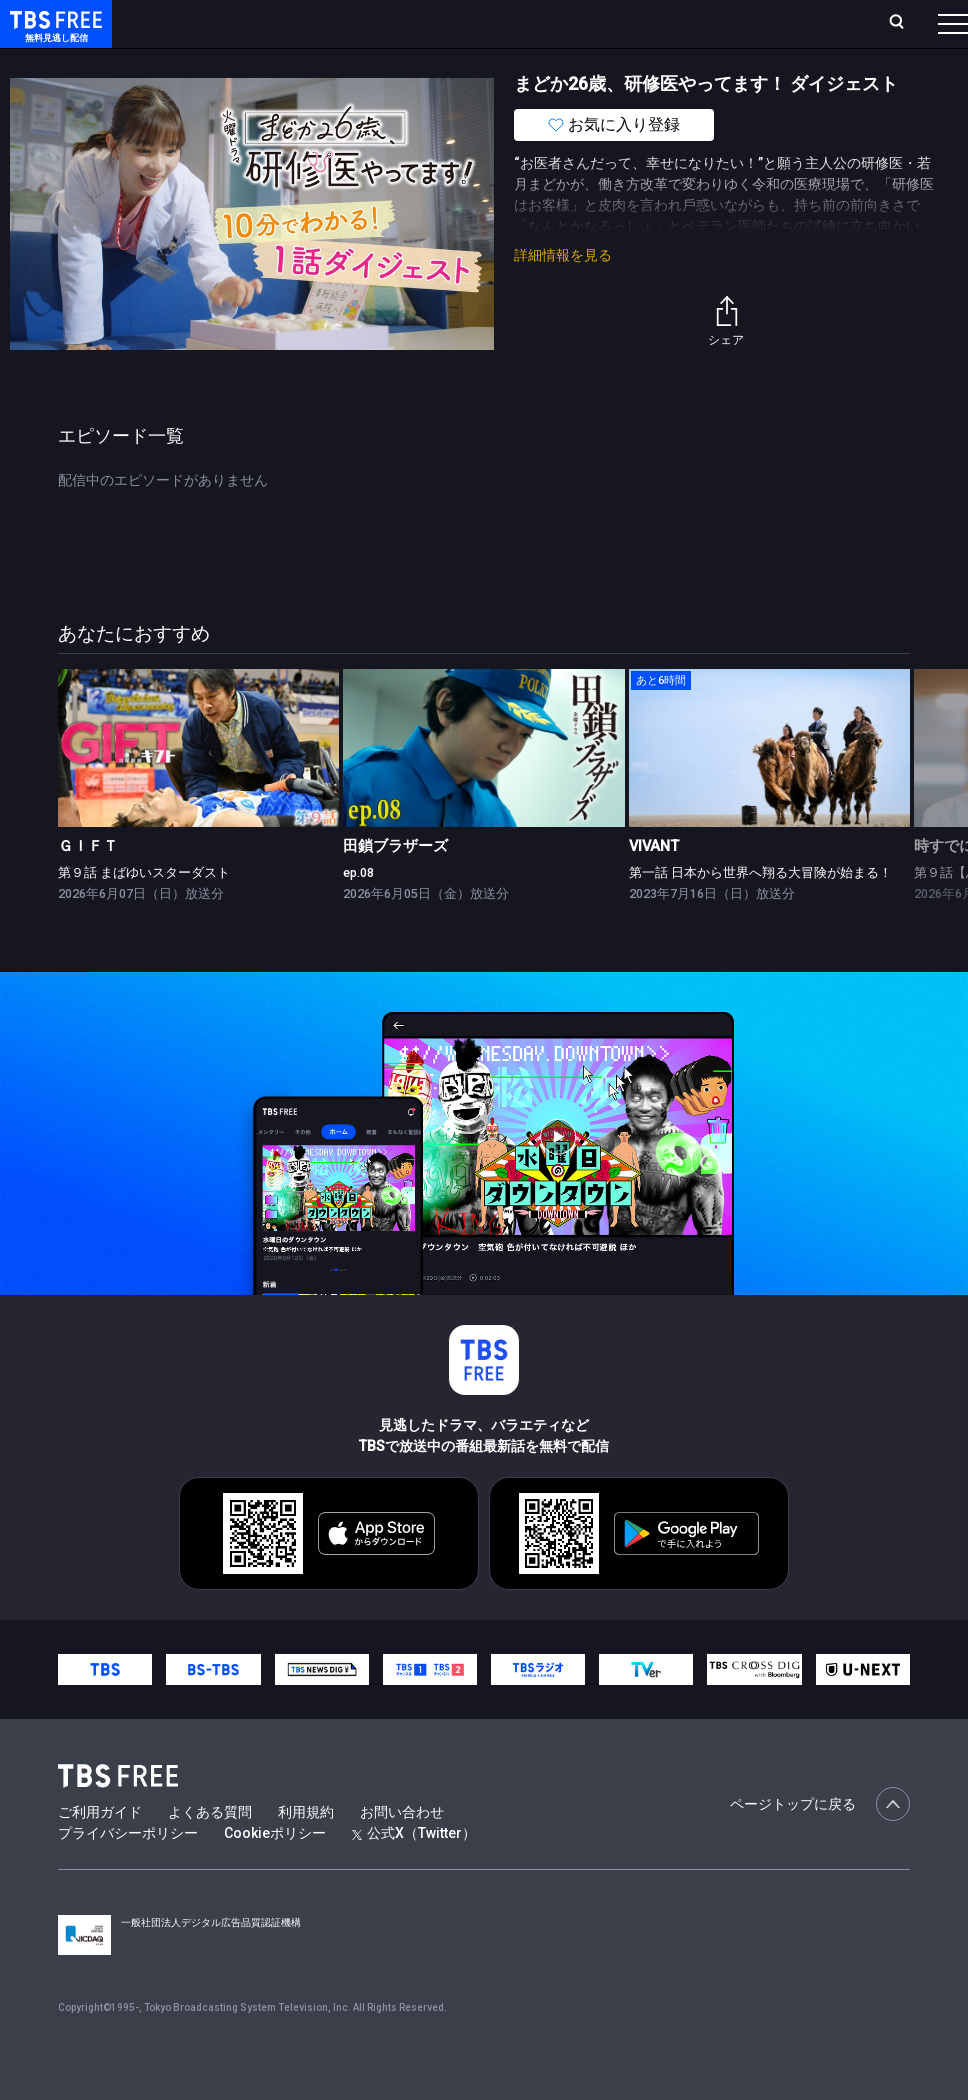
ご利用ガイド (100, 1852)
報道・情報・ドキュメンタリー (661, 63)
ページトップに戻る (820, 1844)
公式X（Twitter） (414, 1873)
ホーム (226, 23)
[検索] (764, 23)
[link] (198, 788)
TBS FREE (53, 35)
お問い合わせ (402, 1852)
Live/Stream (472, 23)
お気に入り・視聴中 (595, 23)
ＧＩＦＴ (88, 886)
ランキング (378, 23)
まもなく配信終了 (307, 63)
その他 (793, 63)
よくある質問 (210, 1852)
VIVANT (654, 886)
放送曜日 (295, 23)
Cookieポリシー (275, 1873)
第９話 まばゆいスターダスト (144, 912)
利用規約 (306, 1852)
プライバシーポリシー (128, 1873)
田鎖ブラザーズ (395, 886)
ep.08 (358, 912)
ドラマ (403, 63)
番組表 (905, 23)
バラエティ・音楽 (499, 63)
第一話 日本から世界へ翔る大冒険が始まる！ (760, 912)
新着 (217, 63)
